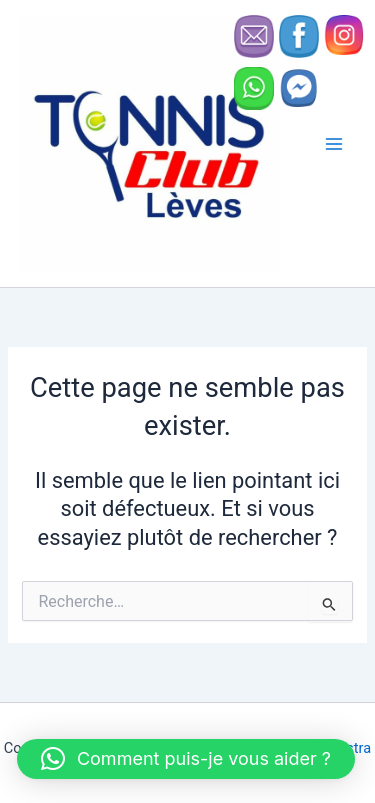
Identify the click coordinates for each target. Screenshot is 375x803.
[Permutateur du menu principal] (334, 144)
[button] (186, 759)
